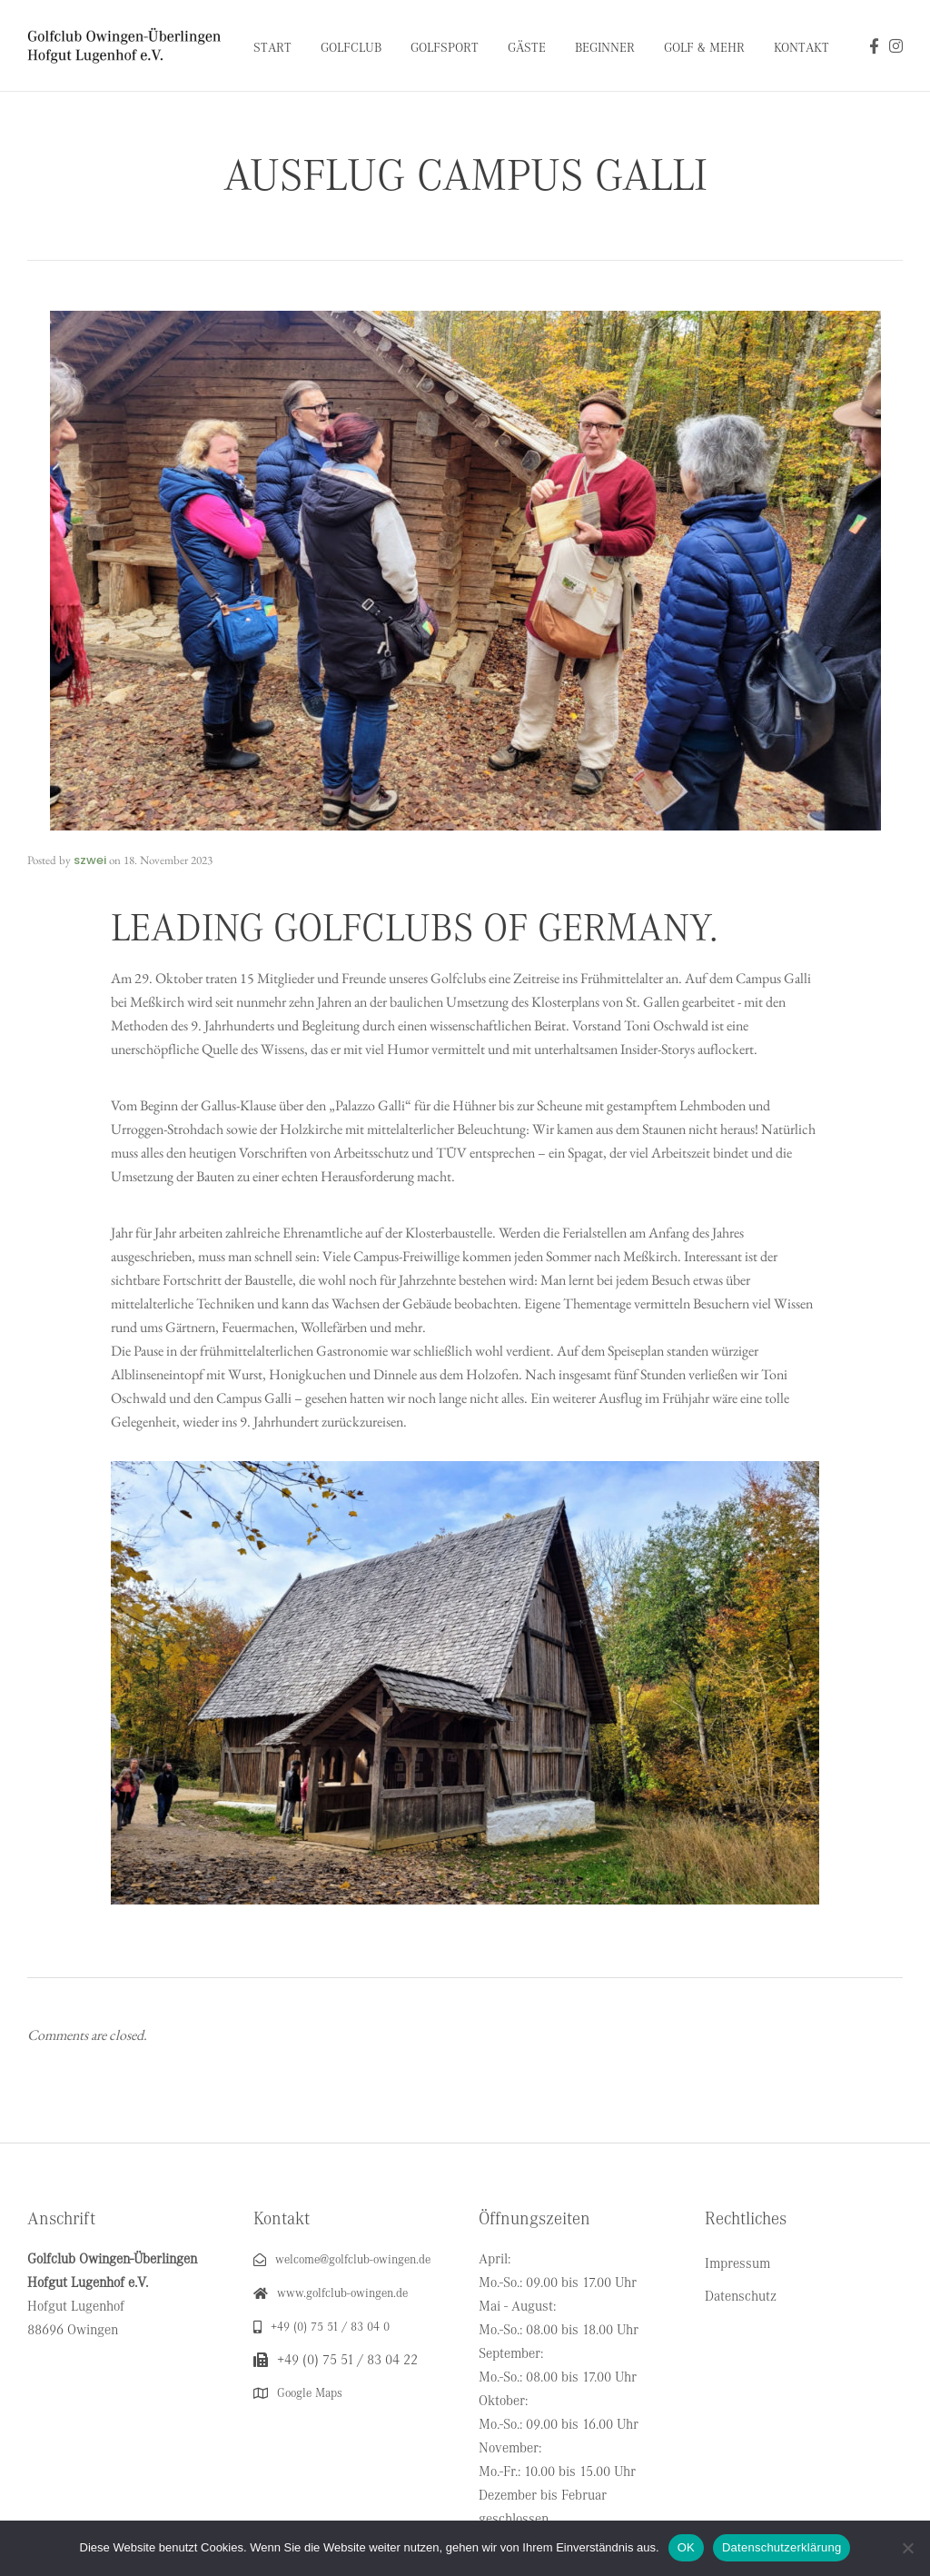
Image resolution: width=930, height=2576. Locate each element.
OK (686, 2547)
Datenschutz (741, 2296)
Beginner (605, 47)
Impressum (737, 2263)
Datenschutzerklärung (781, 2547)
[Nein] (907, 2548)
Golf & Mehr (704, 47)
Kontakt (801, 47)
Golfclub (351, 47)
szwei (90, 860)
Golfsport (445, 47)
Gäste (527, 47)
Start (272, 47)
